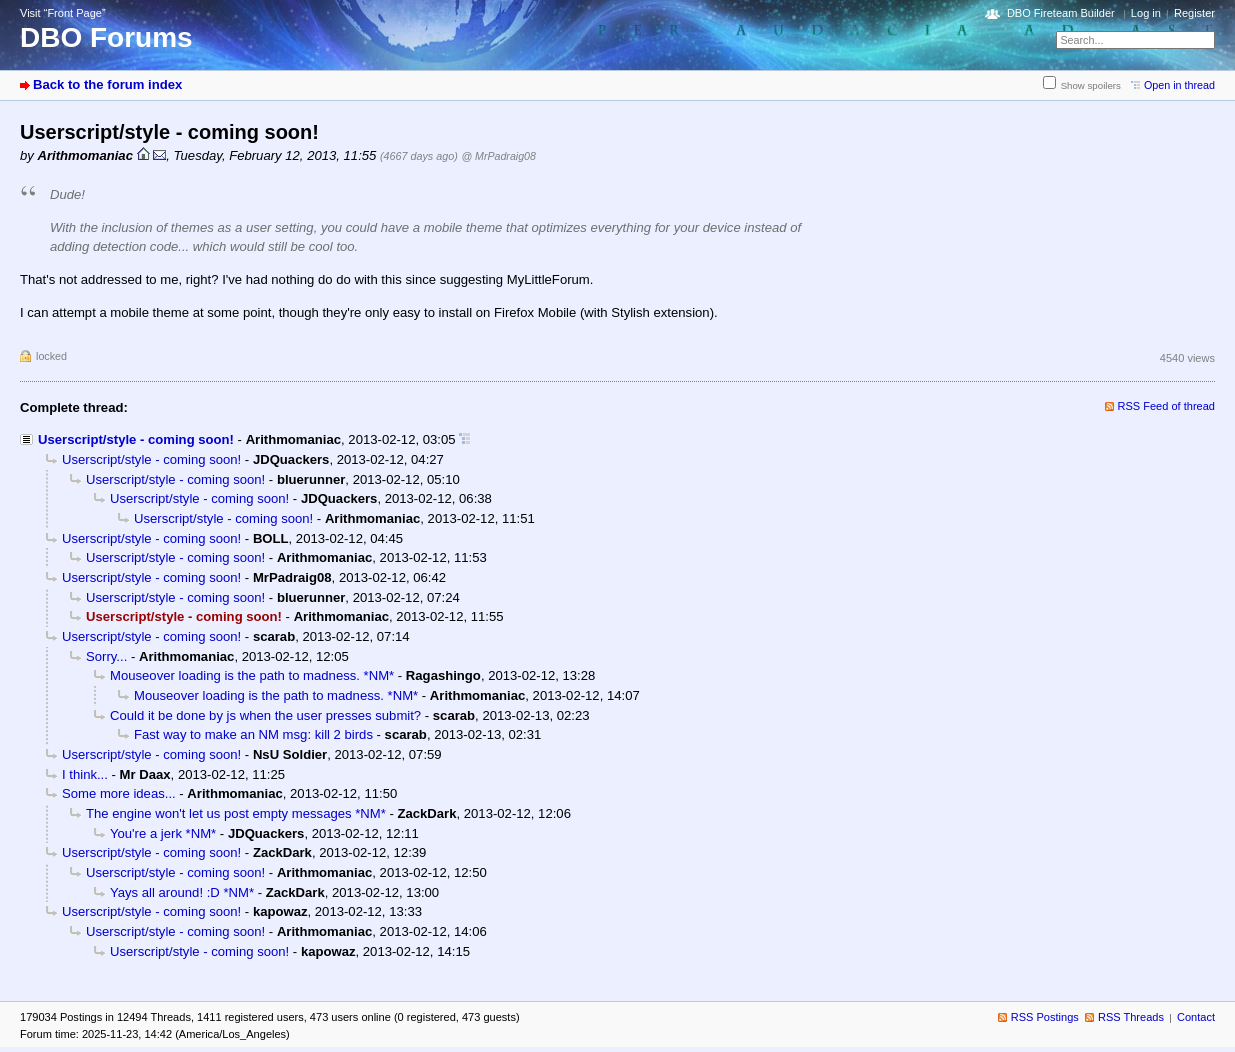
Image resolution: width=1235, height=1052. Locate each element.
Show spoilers (1091, 85)
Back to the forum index (107, 84)
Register (1194, 13)
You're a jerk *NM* (163, 833)
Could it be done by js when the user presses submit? (265, 715)
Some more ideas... (119, 793)
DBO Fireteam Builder (1061, 13)
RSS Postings (1045, 1017)
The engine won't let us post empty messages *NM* (236, 813)
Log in (1146, 13)
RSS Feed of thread (1167, 406)
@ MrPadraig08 (498, 156)
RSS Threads (1131, 1017)
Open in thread (1179, 85)
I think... (85, 774)
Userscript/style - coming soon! (136, 439)
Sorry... (106, 656)
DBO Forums (106, 37)
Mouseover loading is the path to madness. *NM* (252, 675)
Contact (1196, 1017)
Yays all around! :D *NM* (182, 892)
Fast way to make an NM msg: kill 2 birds (253, 734)
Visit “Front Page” (63, 13)
